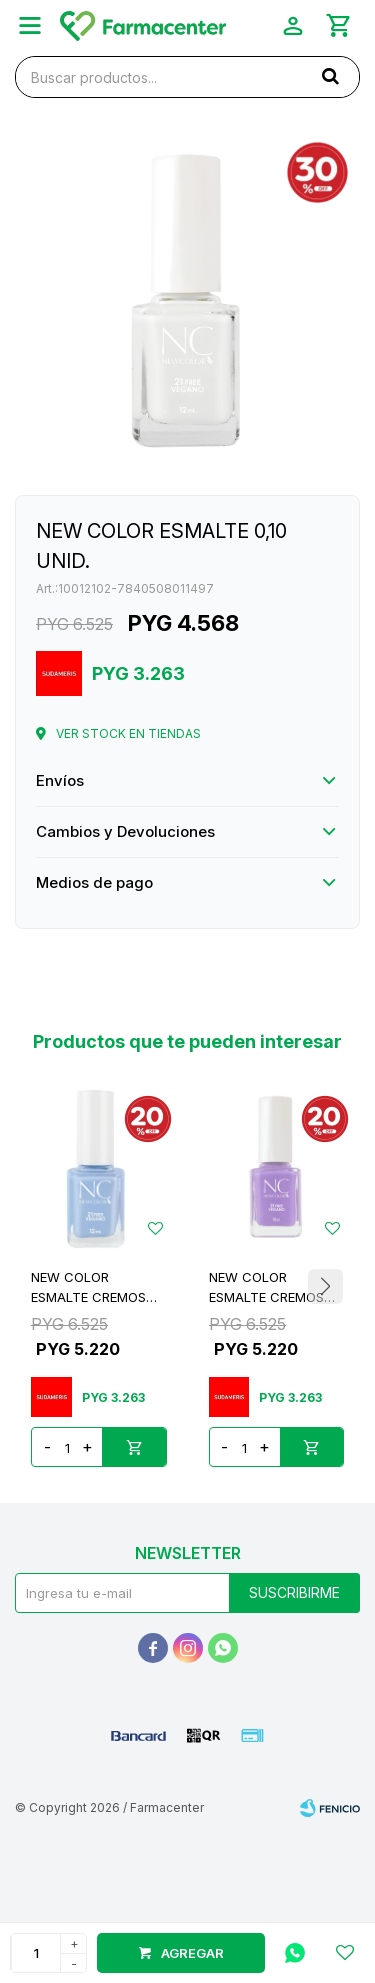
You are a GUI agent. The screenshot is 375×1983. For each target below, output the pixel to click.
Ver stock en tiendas (128, 733)
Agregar (192, 1953)
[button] (325, 1287)
